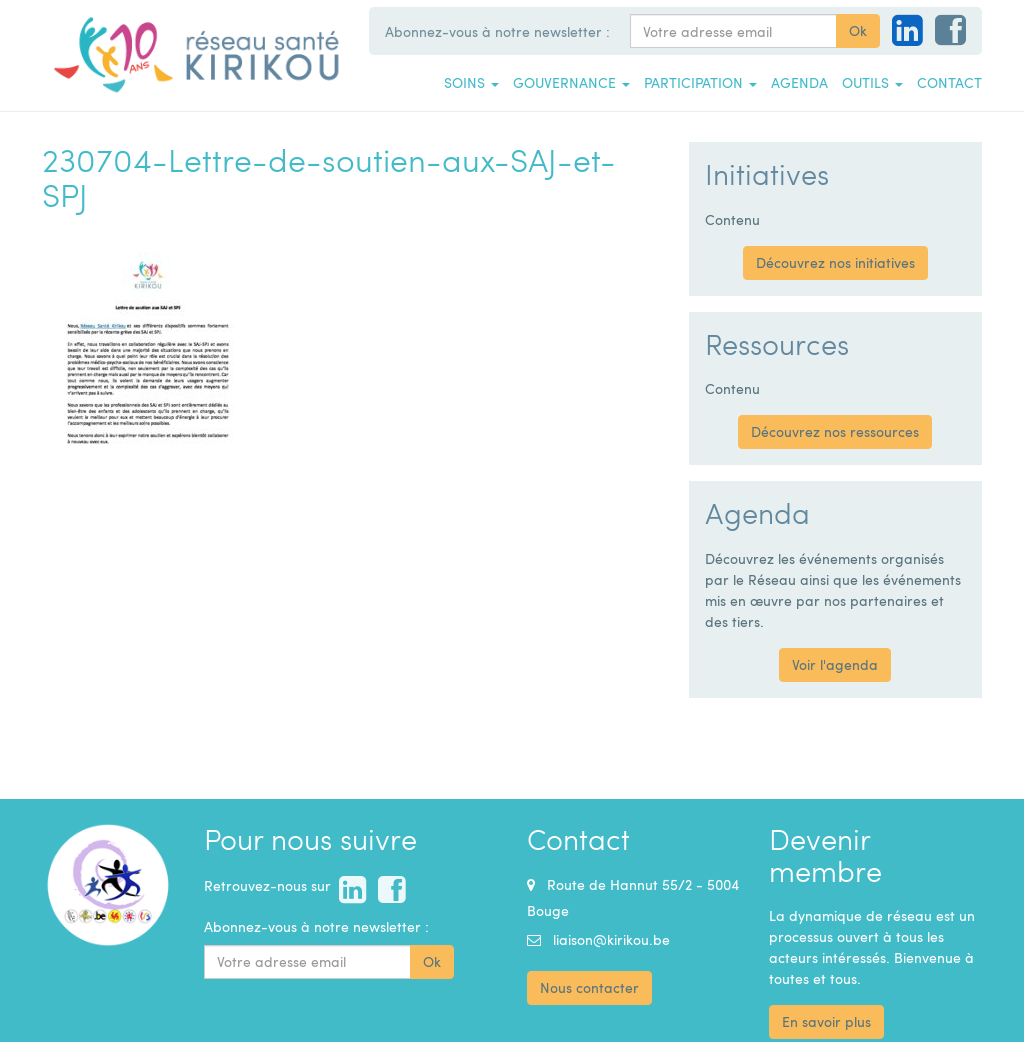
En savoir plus (826, 1021)
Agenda (799, 82)
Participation (700, 82)
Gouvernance (571, 82)
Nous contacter (589, 987)
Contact (949, 82)
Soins (471, 82)
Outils (872, 82)
